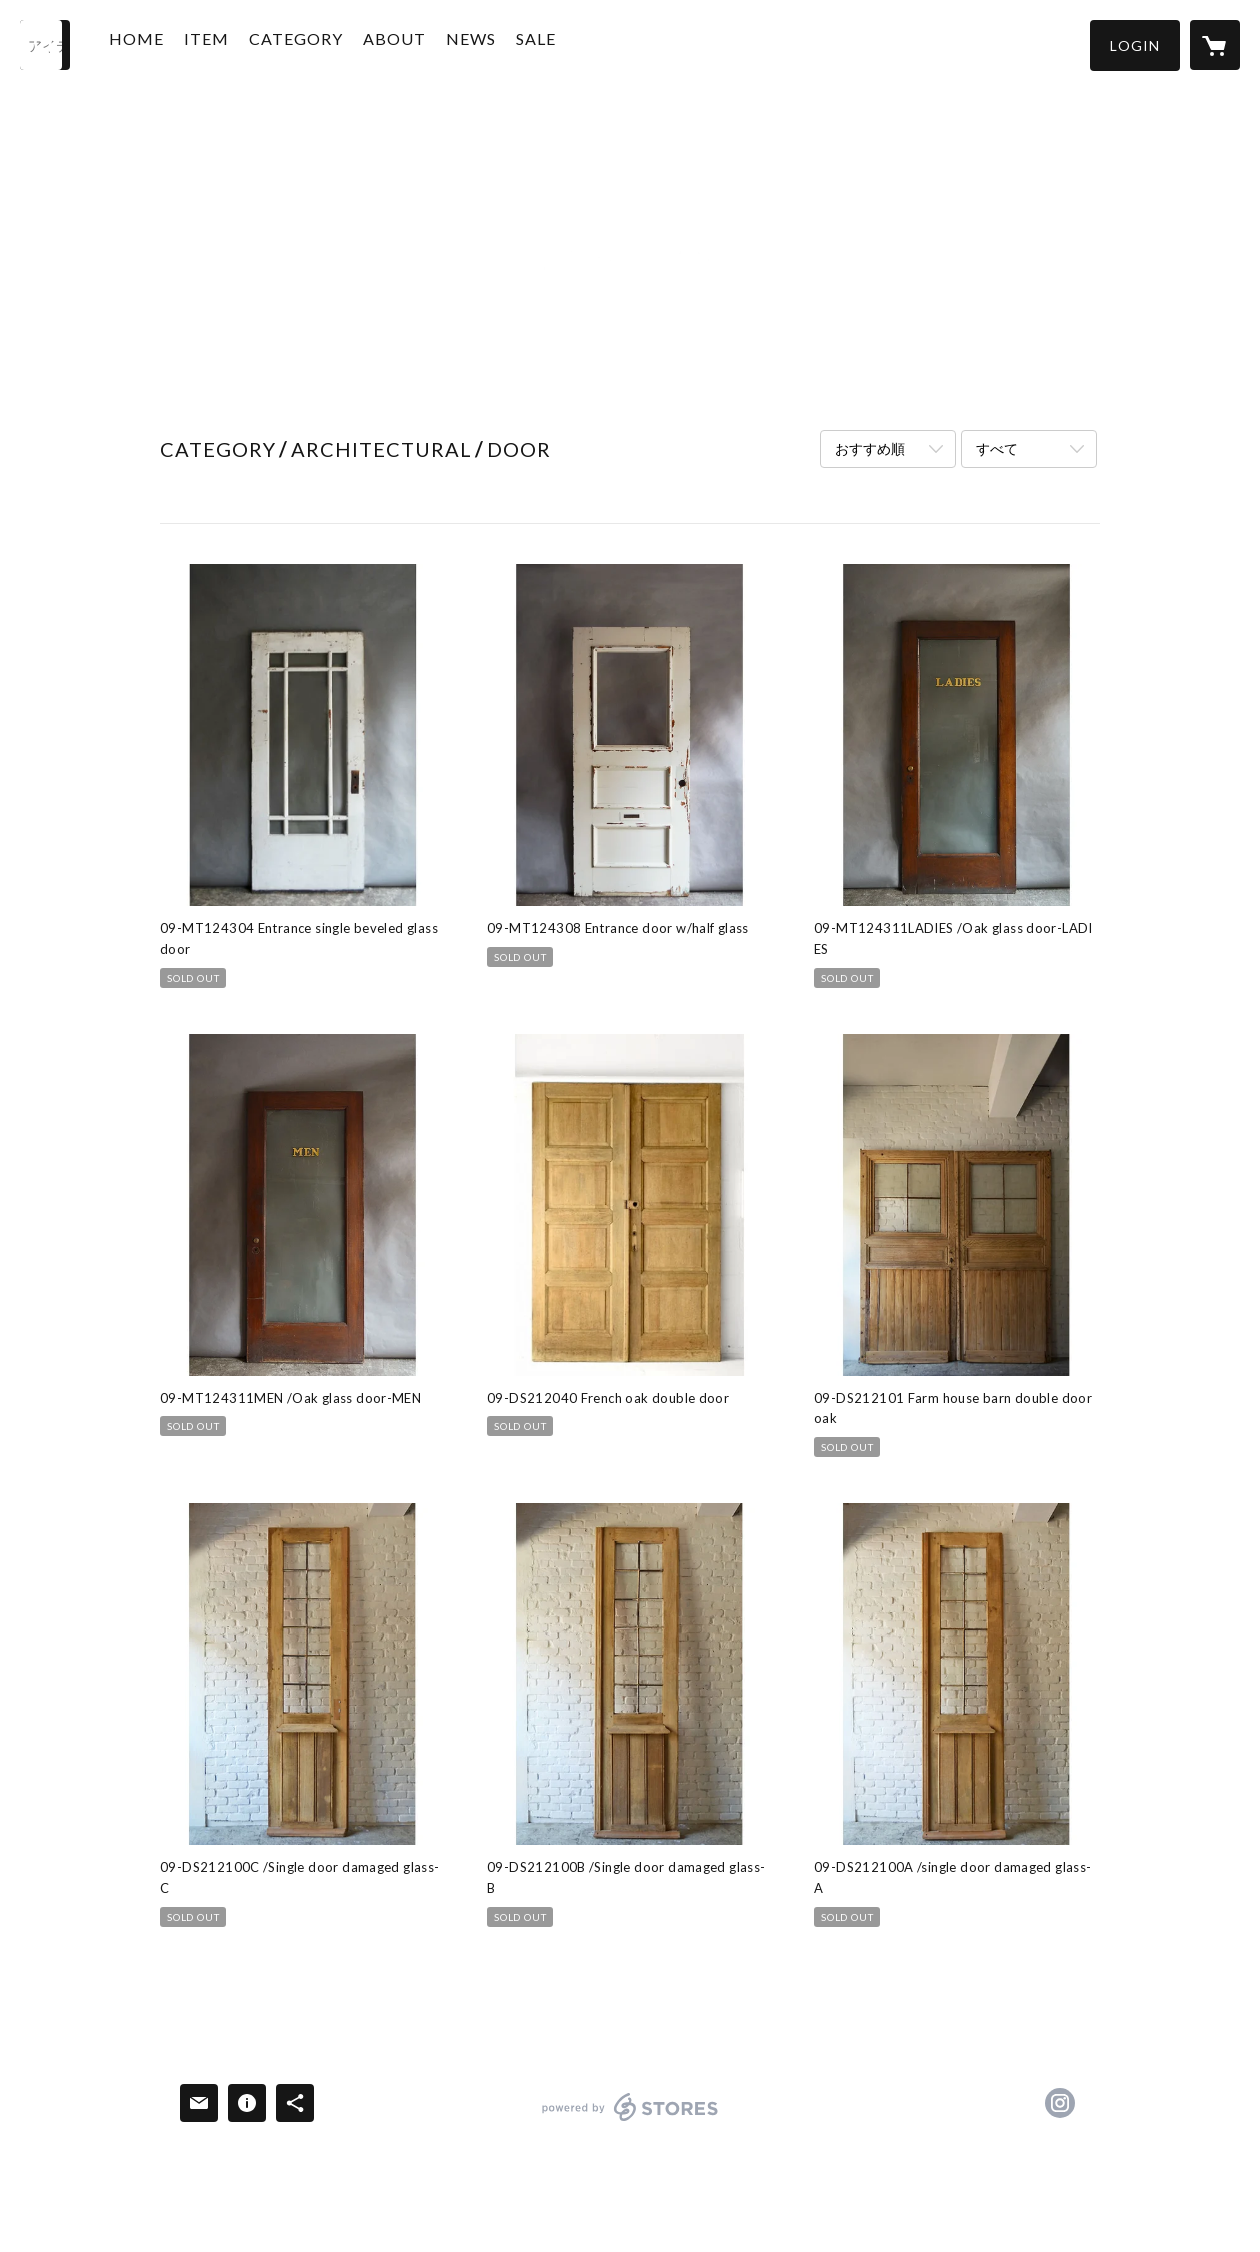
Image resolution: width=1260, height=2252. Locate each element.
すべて (997, 448)
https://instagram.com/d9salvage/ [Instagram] (1060, 2103)
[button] (1135, 45)
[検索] (45, 45)
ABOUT (415, 43)
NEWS (492, 43)
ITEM (227, 43)
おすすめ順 (870, 448)
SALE (557, 43)
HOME (157, 43)
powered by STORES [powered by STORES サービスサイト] (630, 2120)
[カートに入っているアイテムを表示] (1215, 45)
